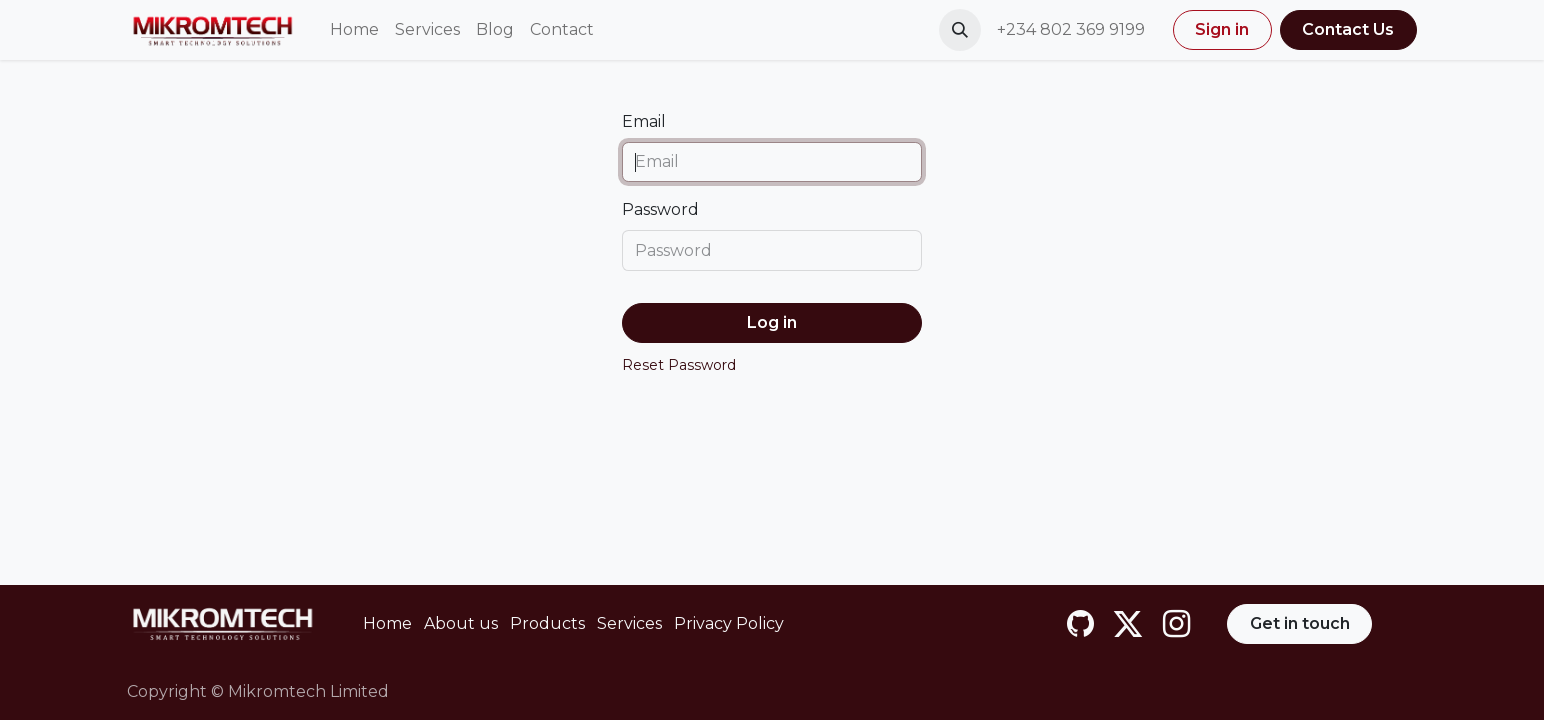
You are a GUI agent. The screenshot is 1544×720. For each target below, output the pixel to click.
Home (387, 623)
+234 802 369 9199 (1073, 29)
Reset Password (679, 365)
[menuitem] (354, 30)
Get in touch (1300, 623)
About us (461, 623)
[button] (960, 30)
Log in (772, 322)
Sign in (1222, 29)
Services (629, 623)
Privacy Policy (729, 623)
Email (644, 121)
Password (660, 209)
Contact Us (1348, 29)
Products (547, 623)
